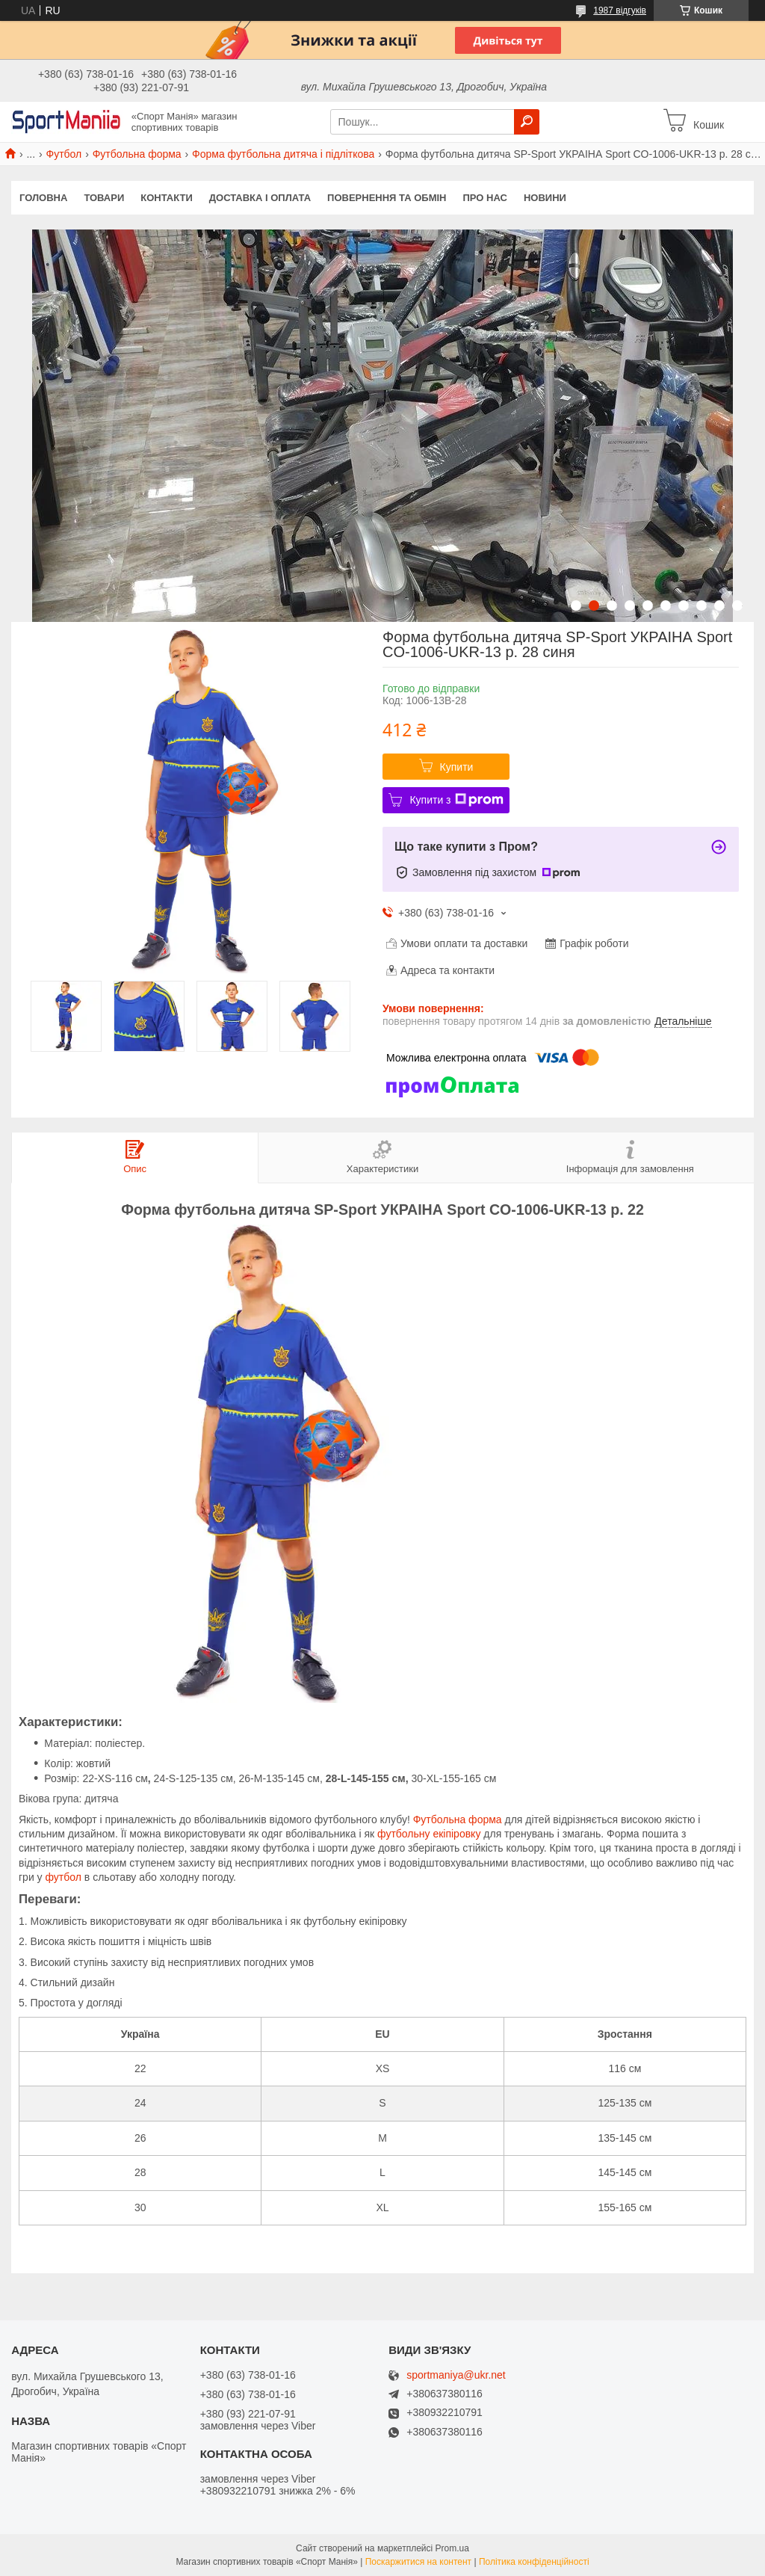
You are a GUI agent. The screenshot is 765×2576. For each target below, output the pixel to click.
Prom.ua (452, 2548)
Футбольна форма (137, 154)
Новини (545, 197)
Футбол (64, 154)
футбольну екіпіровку (428, 1834)
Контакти (166, 197)
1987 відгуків (619, 10)
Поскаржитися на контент (418, 2562)
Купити (457, 767)
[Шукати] (526, 122)
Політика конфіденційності (534, 2562)
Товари (104, 197)
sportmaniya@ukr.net (456, 2375)
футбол (63, 1877)
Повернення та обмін (386, 197)
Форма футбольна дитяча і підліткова (283, 154)
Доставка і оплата (260, 197)
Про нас (484, 197)
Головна (43, 197)
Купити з (456, 800)
